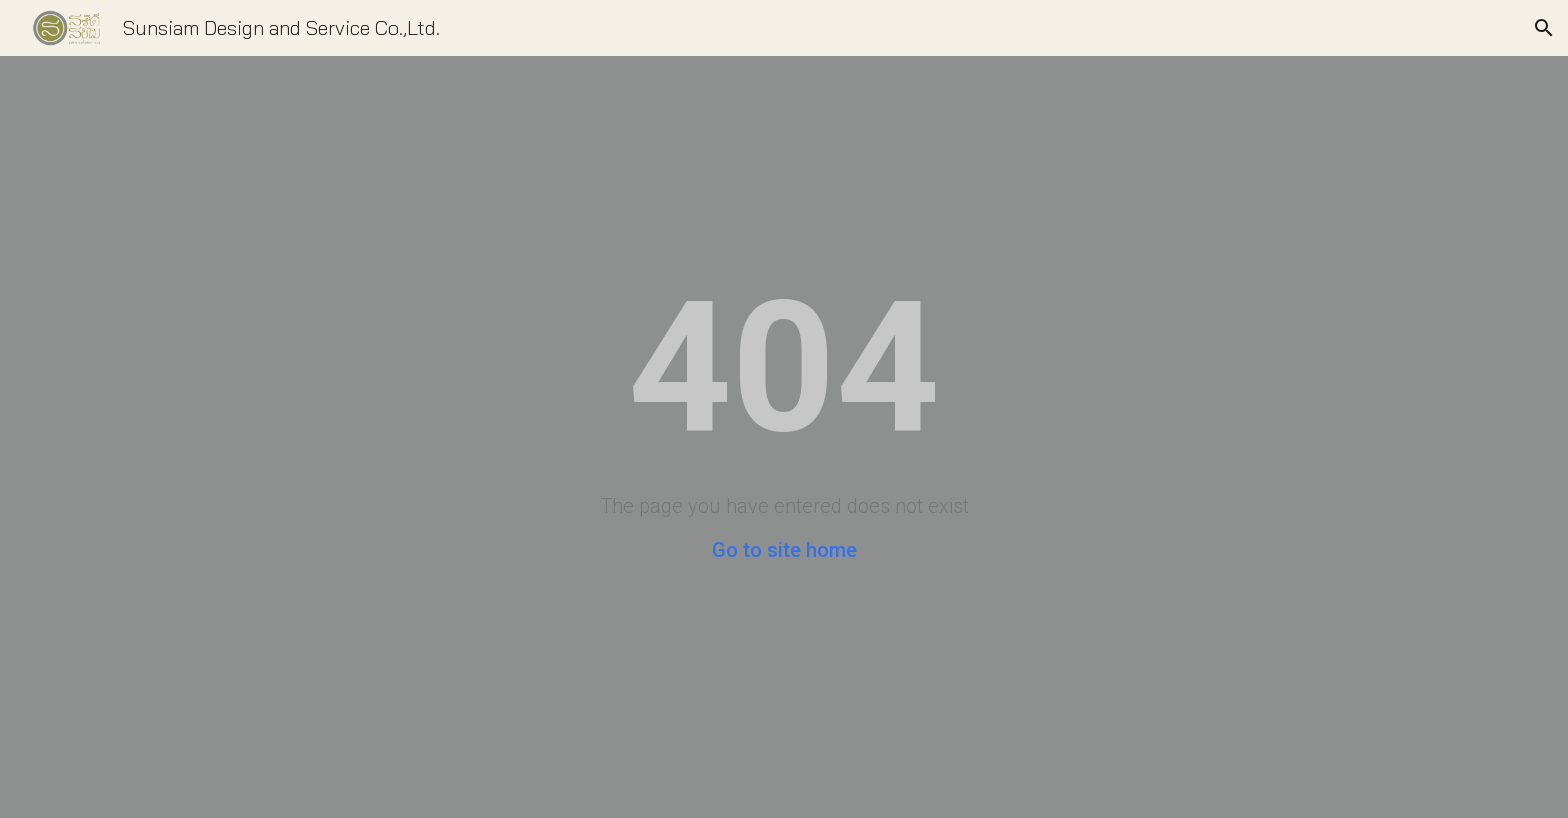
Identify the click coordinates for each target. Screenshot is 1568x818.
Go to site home (784, 550)
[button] (1544, 28)
